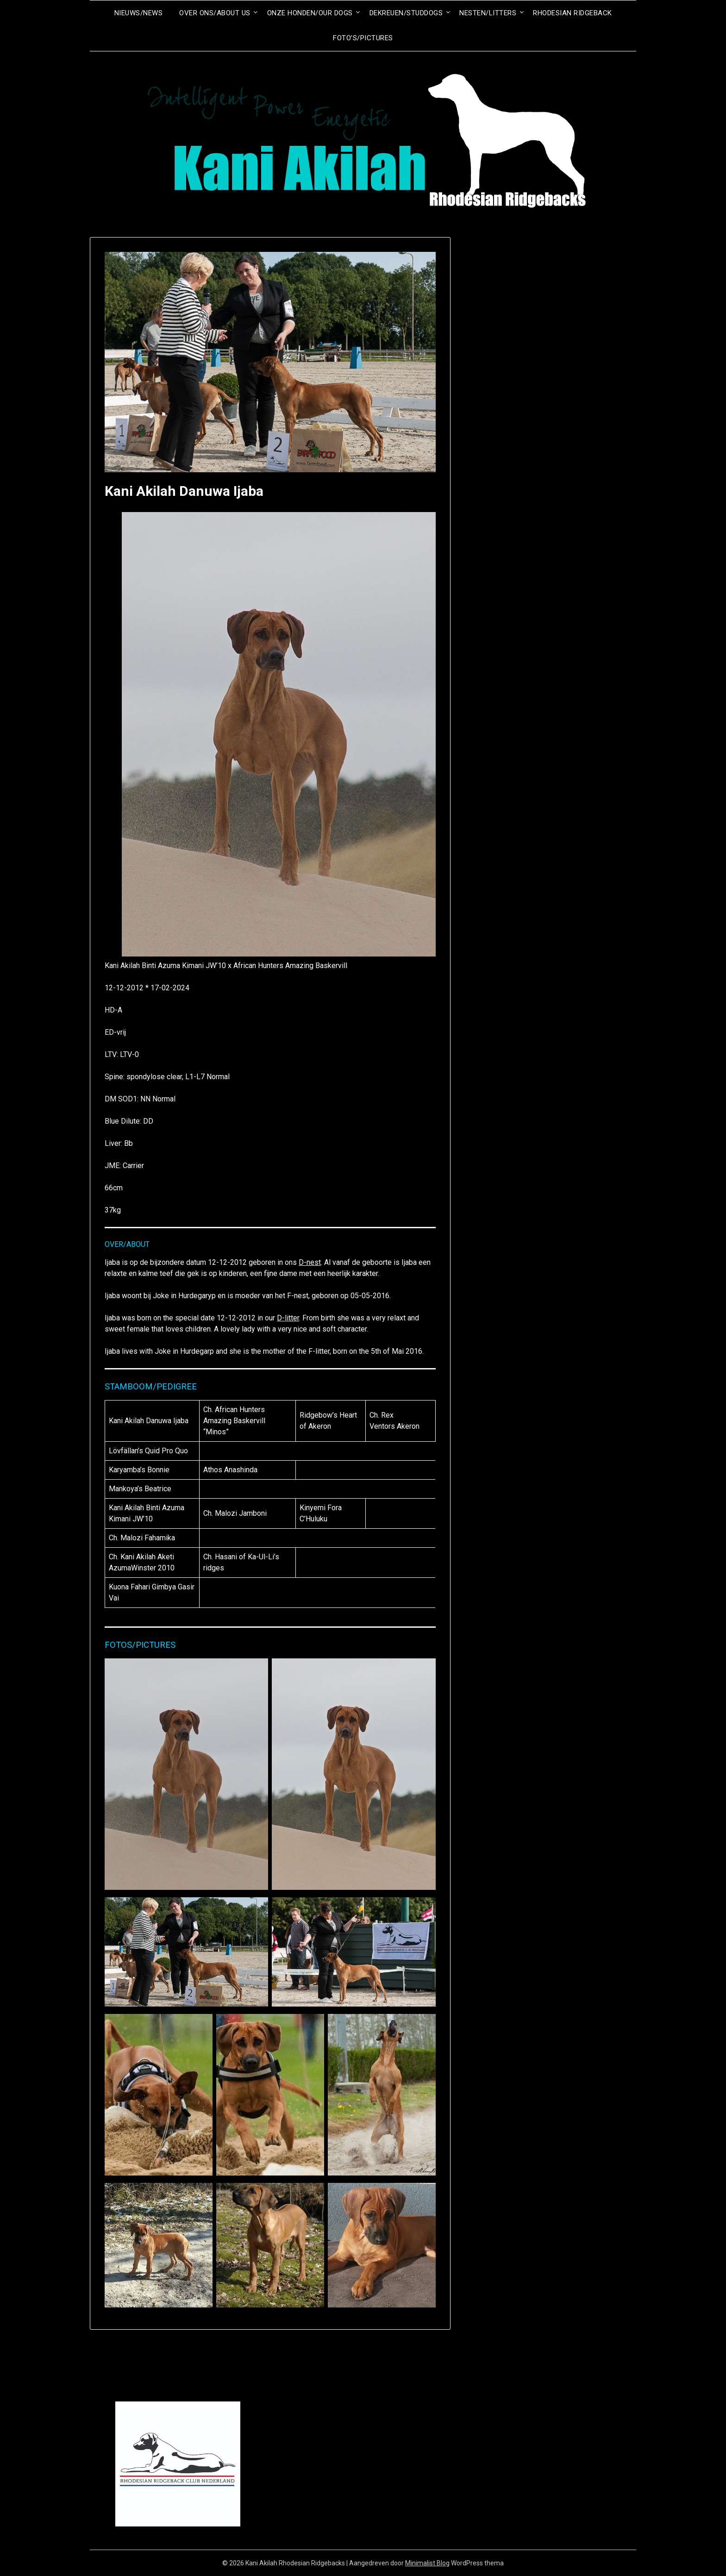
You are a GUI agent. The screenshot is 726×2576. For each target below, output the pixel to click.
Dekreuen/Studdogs (406, 13)
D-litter (288, 1317)
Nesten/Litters (487, 13)
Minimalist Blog (427, 2563)
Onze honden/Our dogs (310, 13)
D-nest (310, 1262)
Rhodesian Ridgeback (572, 13)
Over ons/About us (214, 13)
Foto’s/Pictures (363, 38)
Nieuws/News (138, 13)
